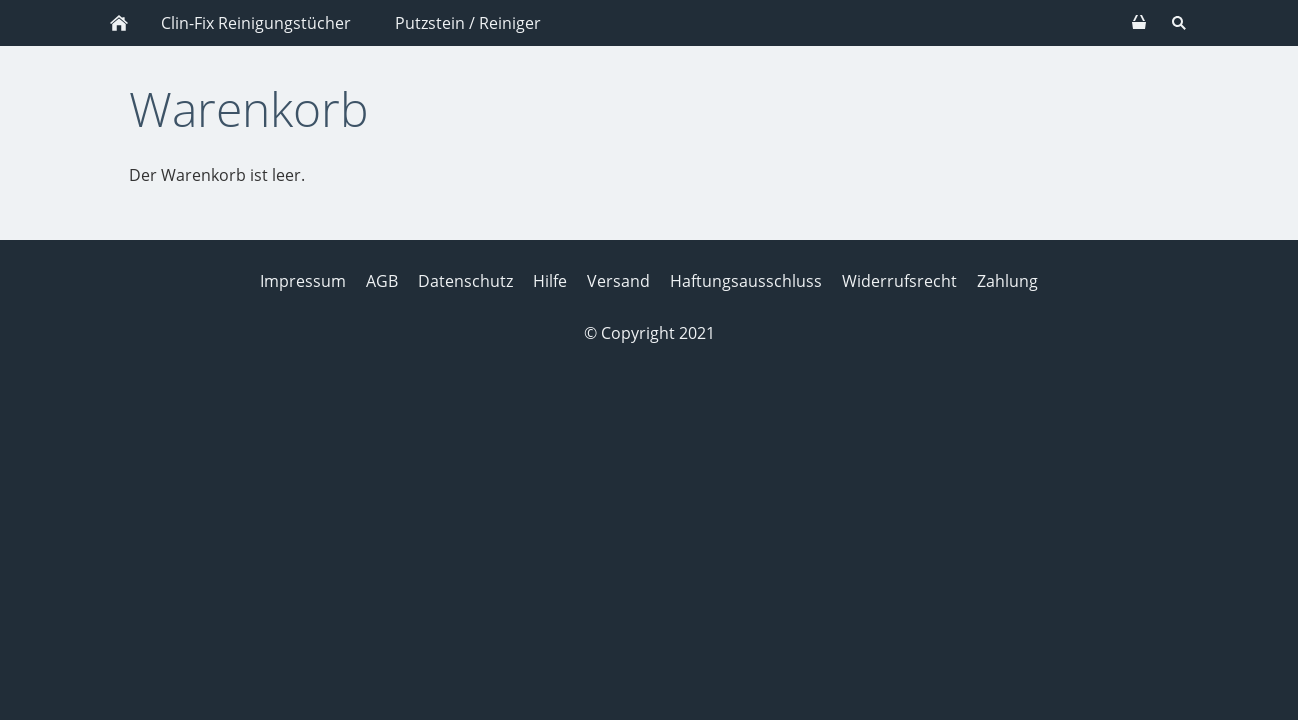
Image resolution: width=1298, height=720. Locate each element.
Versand (618, 281)
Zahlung (1007, 281)
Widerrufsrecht (899, 281)
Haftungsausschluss (746, 281)
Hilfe (550, 281)
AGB (382, 281)
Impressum (303, 281)
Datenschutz (465, 281)
